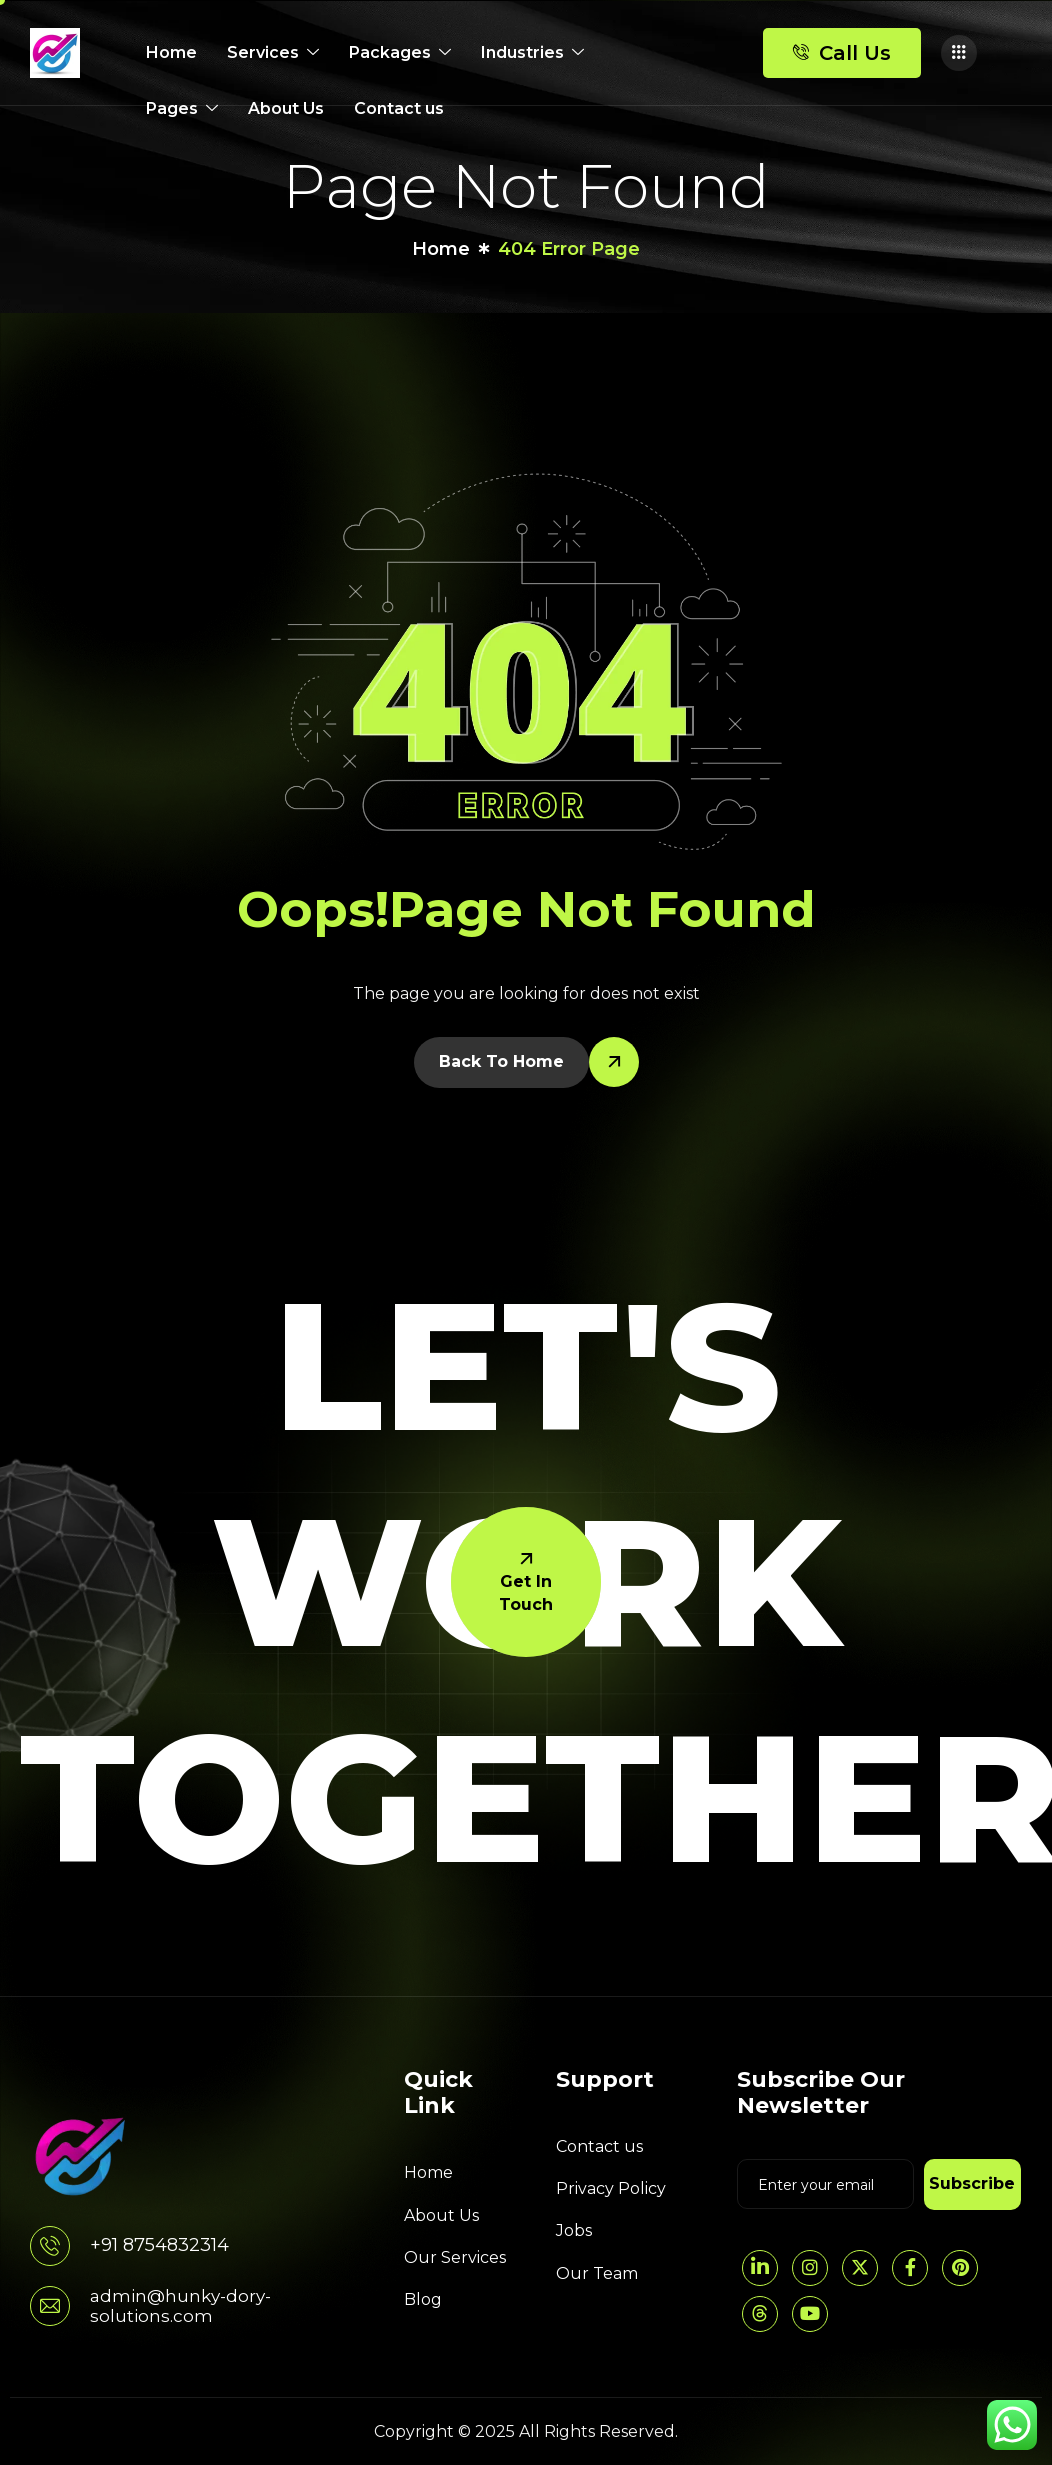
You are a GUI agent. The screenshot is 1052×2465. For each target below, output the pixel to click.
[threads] (760, 2314)
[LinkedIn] (760, 2268)
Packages (400, 53)
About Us (286, 108)
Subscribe (972, 2183)
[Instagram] (810, 2268)
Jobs (574, 2230)
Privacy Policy (611, 2188)
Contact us (399, 108)
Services (273, 53)
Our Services (455, 2257)
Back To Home (501, 1061)
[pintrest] (960, 2268)
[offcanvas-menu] (959, 53)
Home (171, 52)
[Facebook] (910, 2268)
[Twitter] (860, 2268)
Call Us (842, 53)
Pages (182, 109)
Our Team (597, 2273)
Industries (532, 53)
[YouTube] (810, 2314)
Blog (423, 2299)
